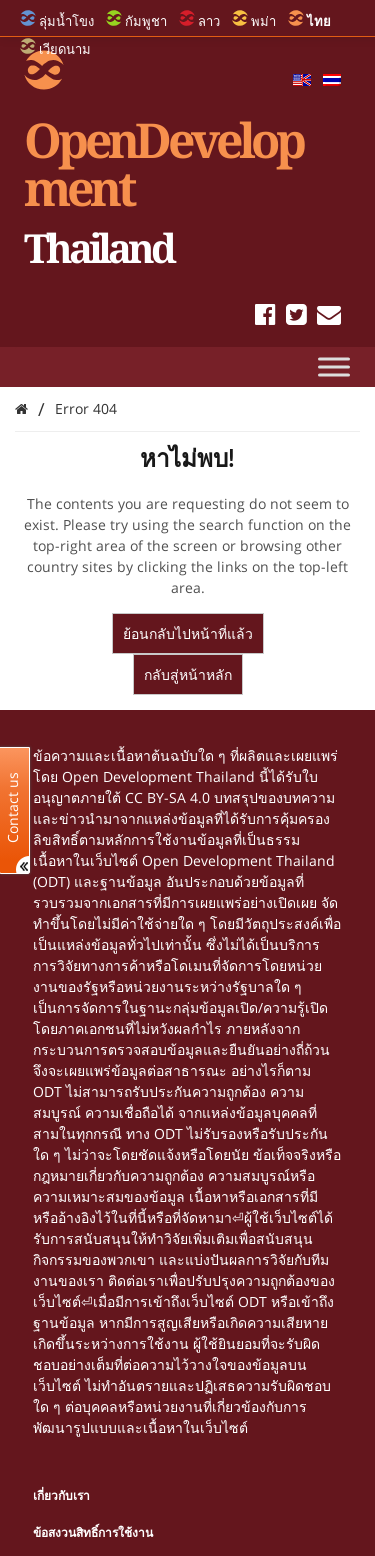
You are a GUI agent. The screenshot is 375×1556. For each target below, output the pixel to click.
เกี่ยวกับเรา (61, 1495)
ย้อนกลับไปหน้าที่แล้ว (188, 633)
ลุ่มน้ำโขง (66, 21)
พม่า (263, 21)
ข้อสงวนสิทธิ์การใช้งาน (93, 1532)
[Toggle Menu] (334, 366)
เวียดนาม (65, 49)
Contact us (13, 806)
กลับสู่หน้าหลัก (188, 674)
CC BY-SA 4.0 (167, 797)
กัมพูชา (146, 21)
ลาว (209, 21)
